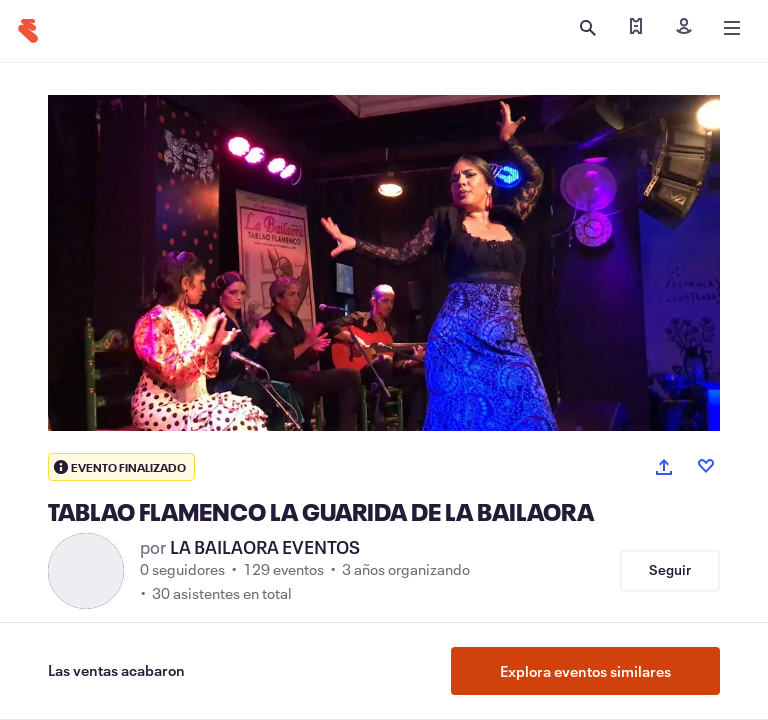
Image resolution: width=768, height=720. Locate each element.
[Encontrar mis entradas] (636, 28)
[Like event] (706, 466)
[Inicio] (28, 31)
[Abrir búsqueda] (588, 28)
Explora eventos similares (585, 671)
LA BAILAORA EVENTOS (265, 547)
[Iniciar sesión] (684, 28)
